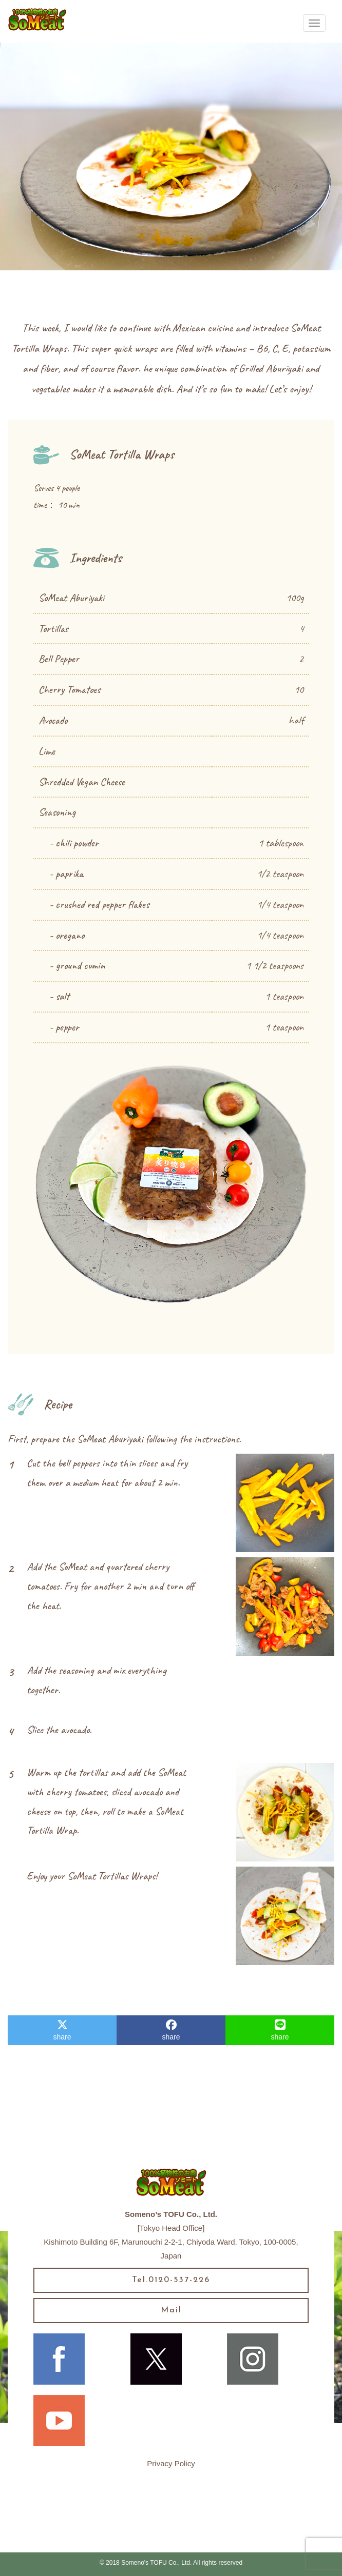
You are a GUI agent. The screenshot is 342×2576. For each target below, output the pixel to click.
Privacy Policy (171, 2463)
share (62, 2030)
